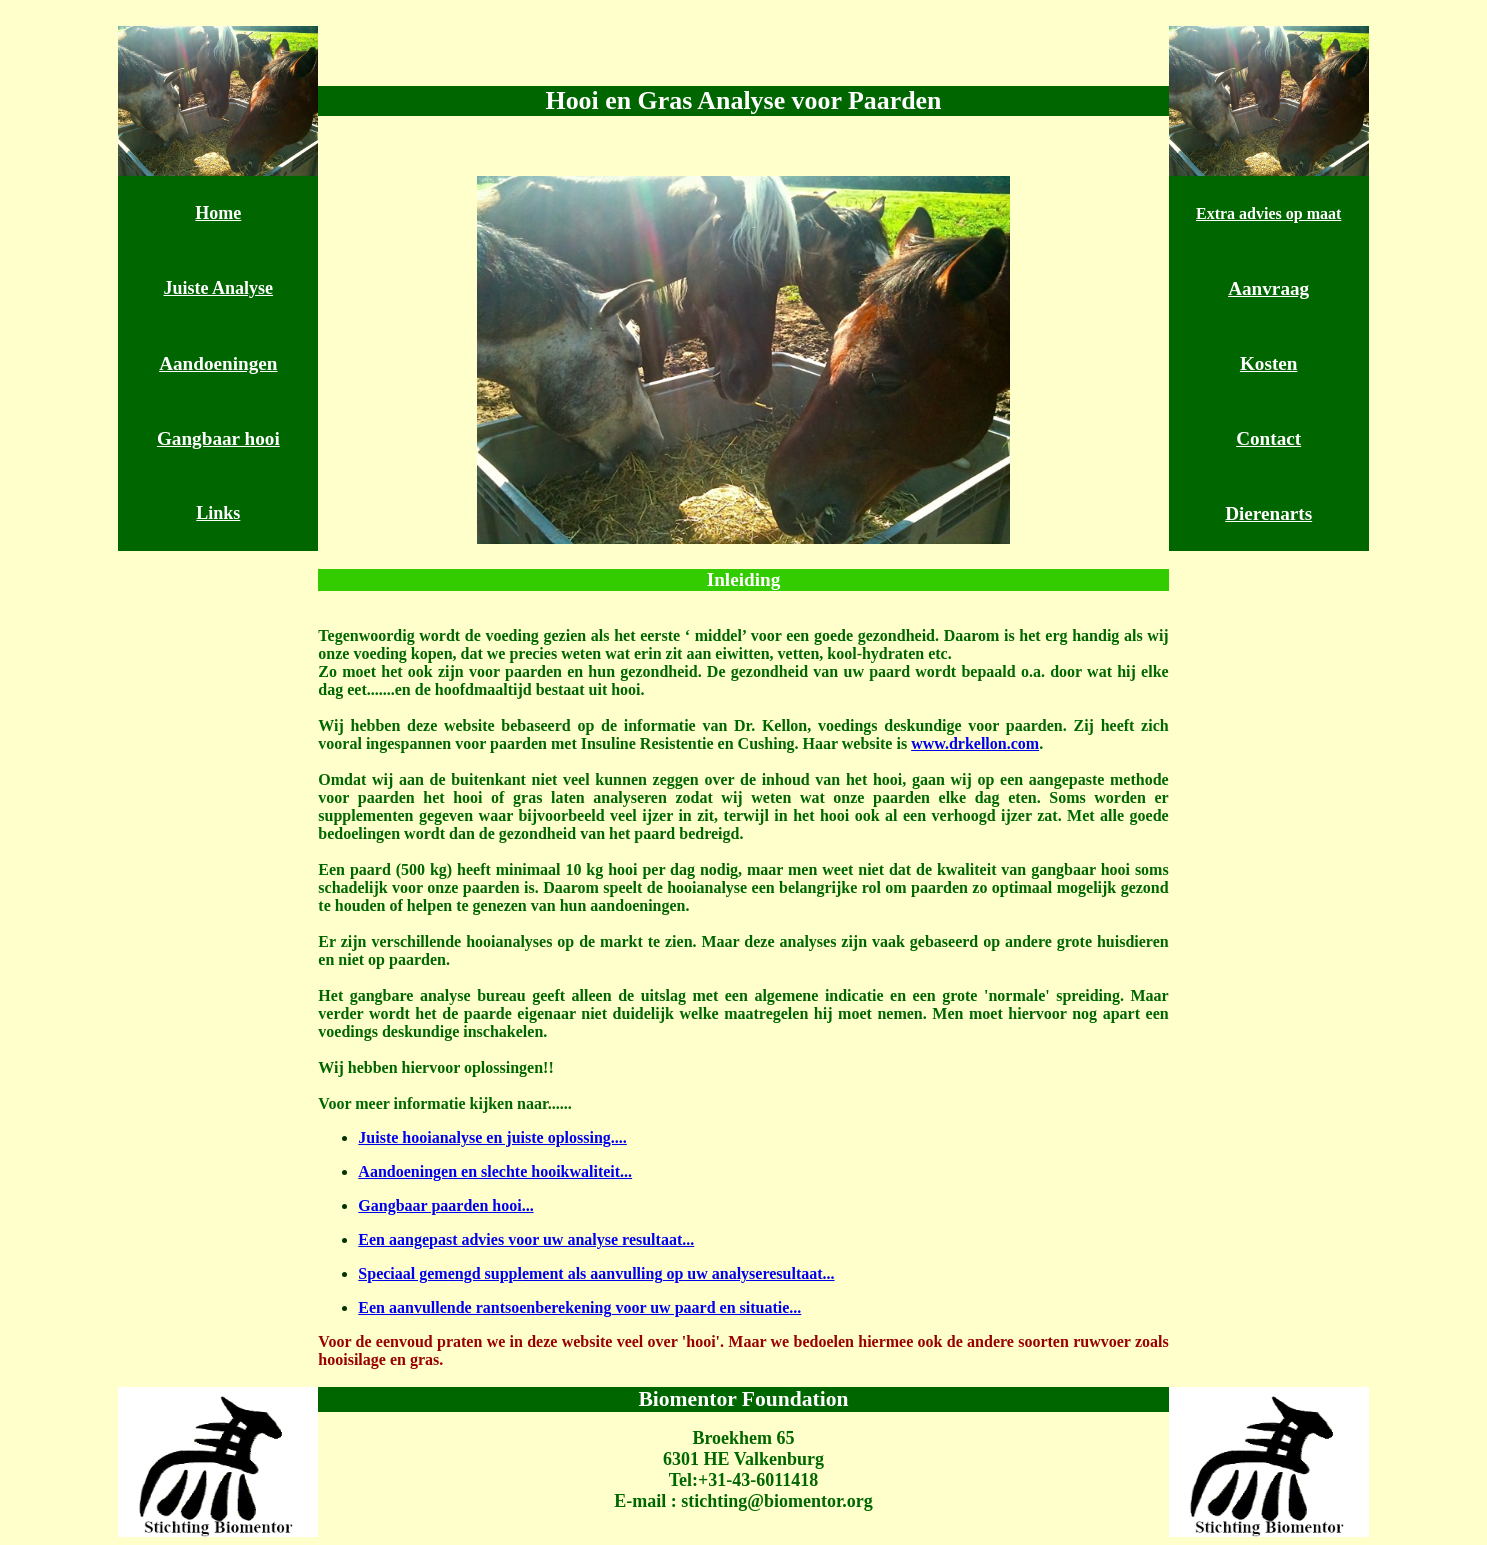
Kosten (1269, 363)
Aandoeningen (218, 363)
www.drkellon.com (975, 743)
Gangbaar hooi (218, 438)
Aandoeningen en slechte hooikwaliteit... (495, 1171)
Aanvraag (1268, 288)
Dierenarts (1268, 513)
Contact (1268, 438)
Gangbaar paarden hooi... (445, 1205)
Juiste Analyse (219, 288)
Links (218, 513)
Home (218, 213)
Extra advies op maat (1268, 213)
